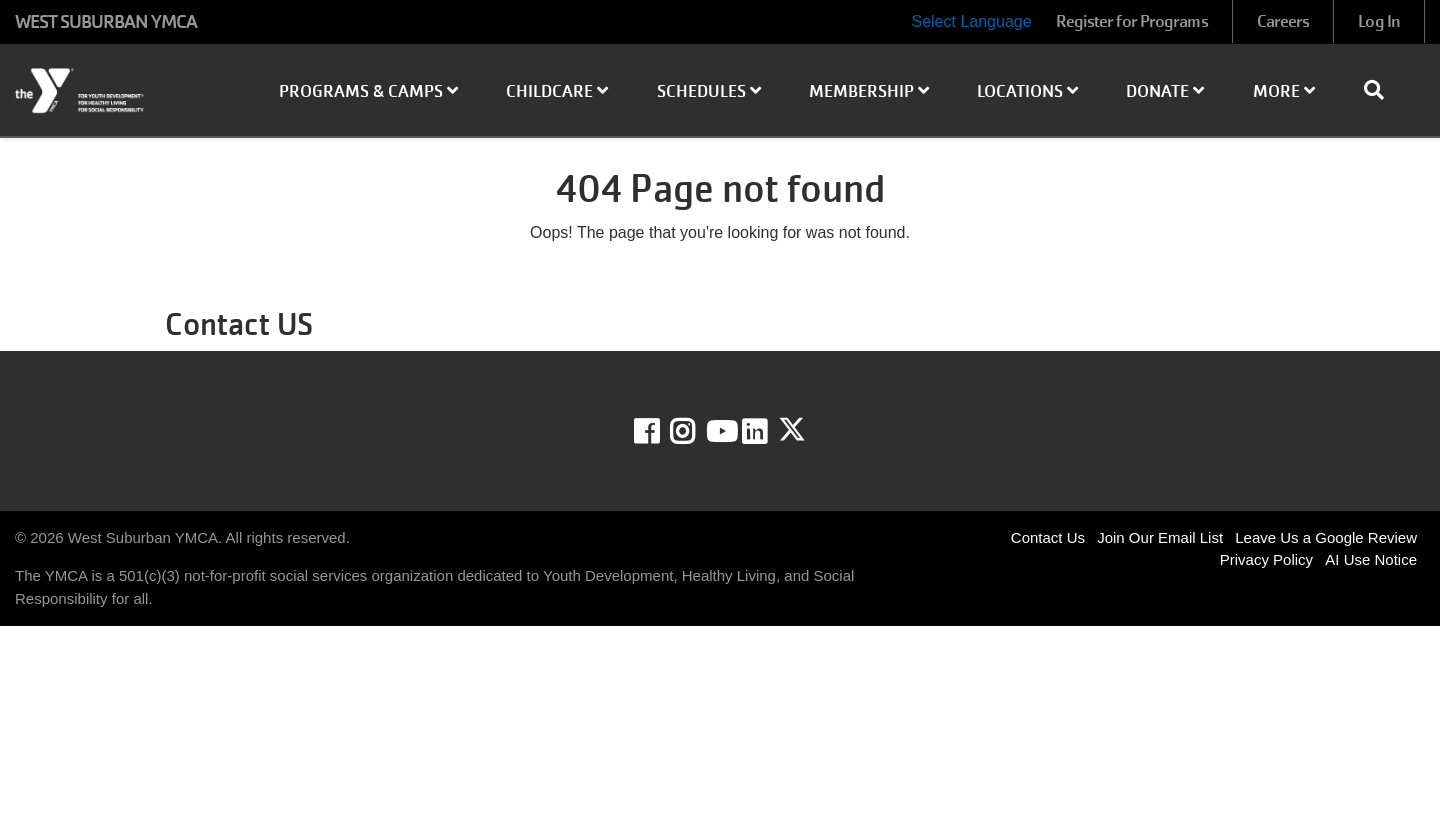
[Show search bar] (1382, 90)
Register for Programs (1132, 21)
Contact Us (1048, 537)
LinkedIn (768, 432)
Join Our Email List (1160, 537)
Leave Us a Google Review (1326, 537)
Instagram (696, 432)
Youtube (720, 432)
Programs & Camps (368, 91)
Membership (869, 91)
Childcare (557, 91)
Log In (1379, 21)
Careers (1283, 21)
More (1284, 91)
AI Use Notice (1371, 559)
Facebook (660, 432)
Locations (1027, 91)
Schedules (709, 91)
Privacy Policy (1266, 559)
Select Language (971, 21)
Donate (1165, 91)
